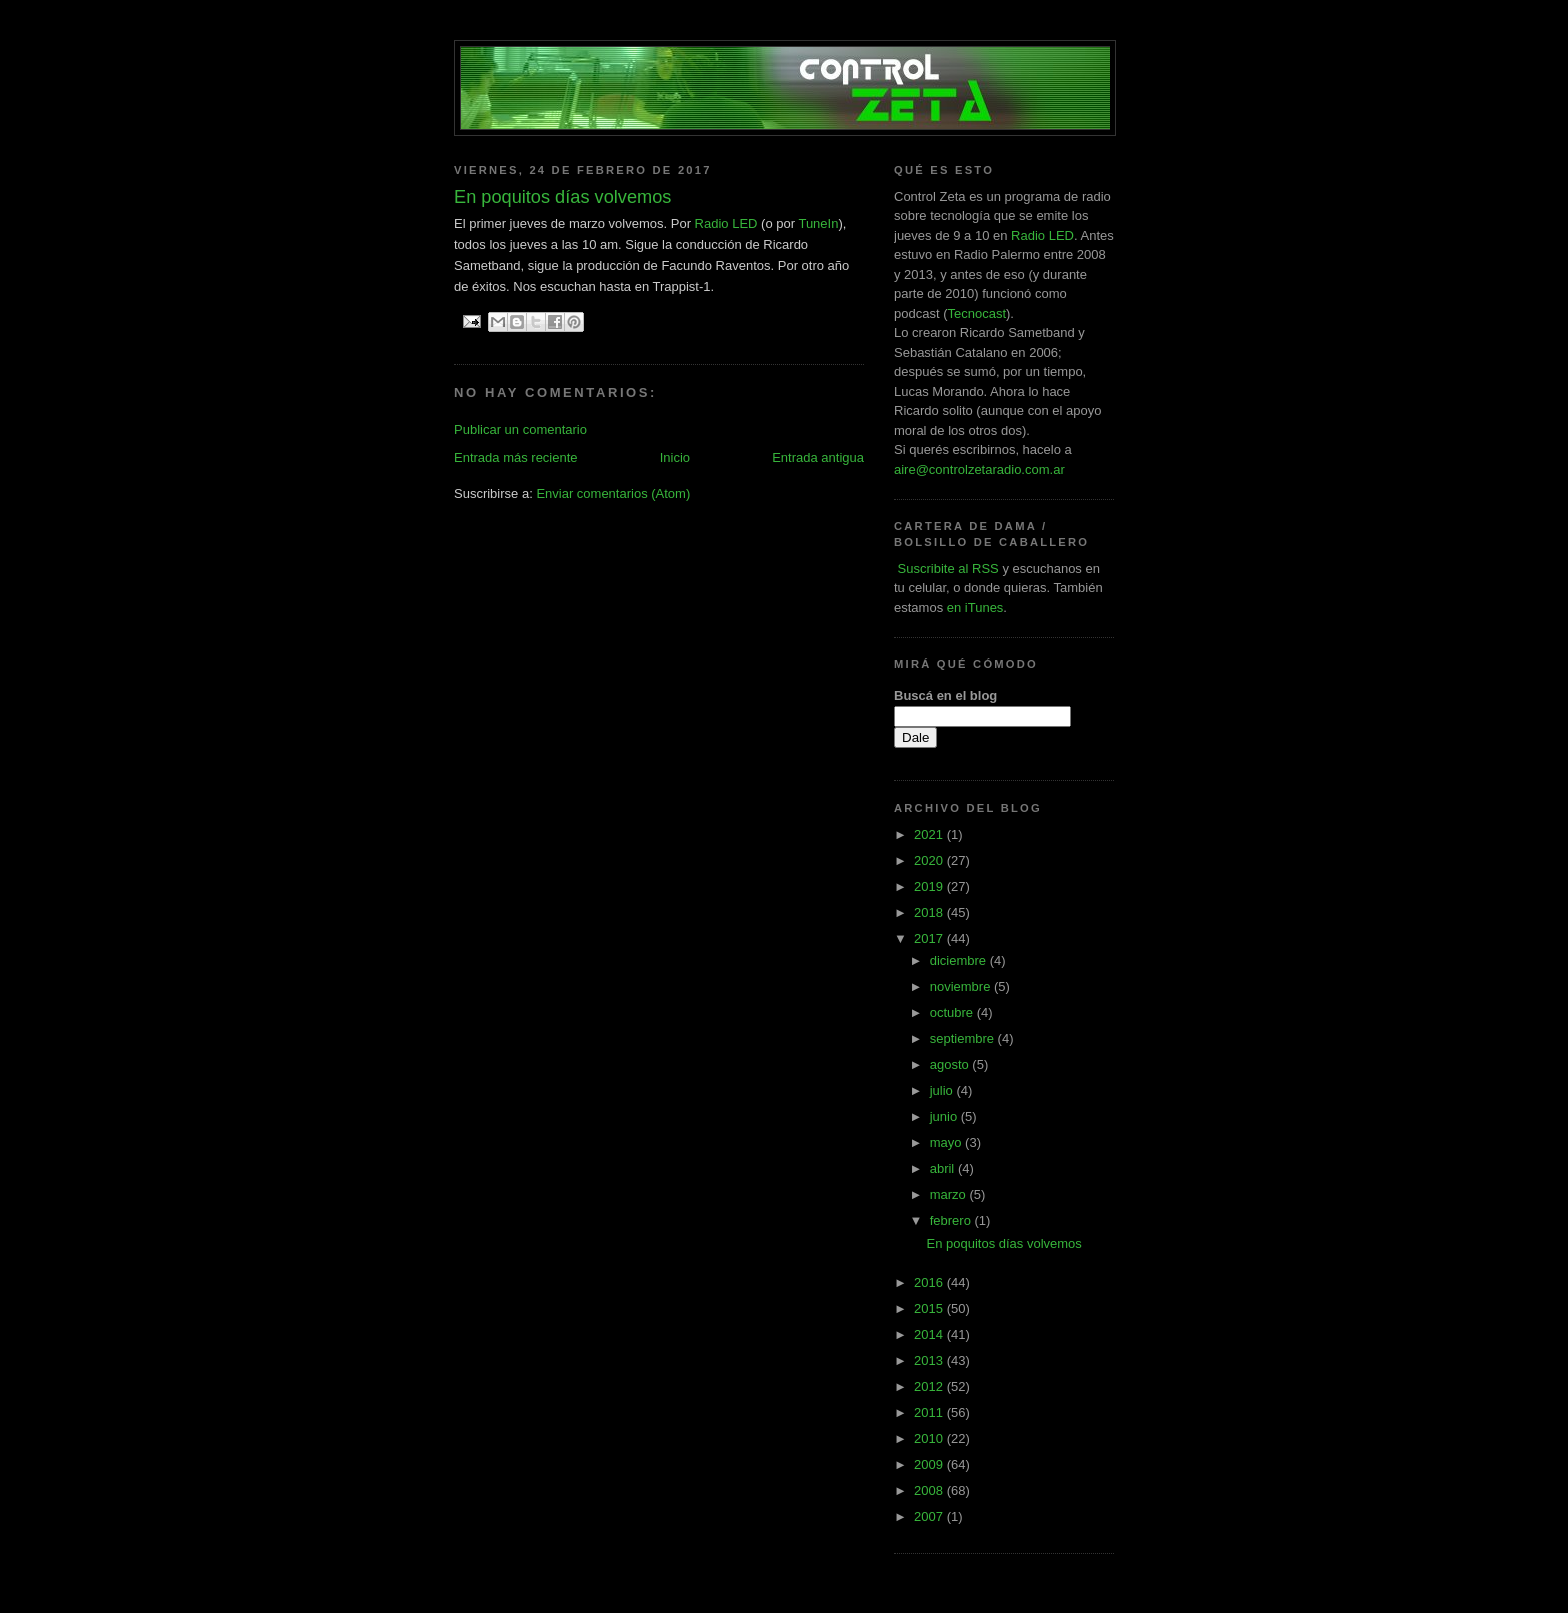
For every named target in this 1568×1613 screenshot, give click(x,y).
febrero (952, 1220)
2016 (930, 1282)
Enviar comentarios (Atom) (613, 493)
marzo (950, 1194)
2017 (930, 938)
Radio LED (726, 223)
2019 (930, 886)
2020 (930, 860)
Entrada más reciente (516, 457)
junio (945, 1116)
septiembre (964, 1038)
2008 (930, 1490)
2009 (930, 1464)
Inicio (675, 457)
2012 (930, 1386)
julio (943, 1090)
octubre (953, 1012)
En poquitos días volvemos (1003, 1243)
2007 (930, 1516)
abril (944, 1168)
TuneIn (818, 223)
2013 (930, 1360)
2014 (930, 1334)
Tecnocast (976, 313)
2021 (930, 834)
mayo (947, 1142)
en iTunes (975, 607)
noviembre (962, 986)
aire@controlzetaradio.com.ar (979, 469)
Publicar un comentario (520, 429)
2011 (930, 1412)
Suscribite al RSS (946, 568)
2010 (930, 1438)
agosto (951, 1064)
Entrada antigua (818, 457)
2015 (930, 1308)
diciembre (960, 960)
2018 (930, 912)
